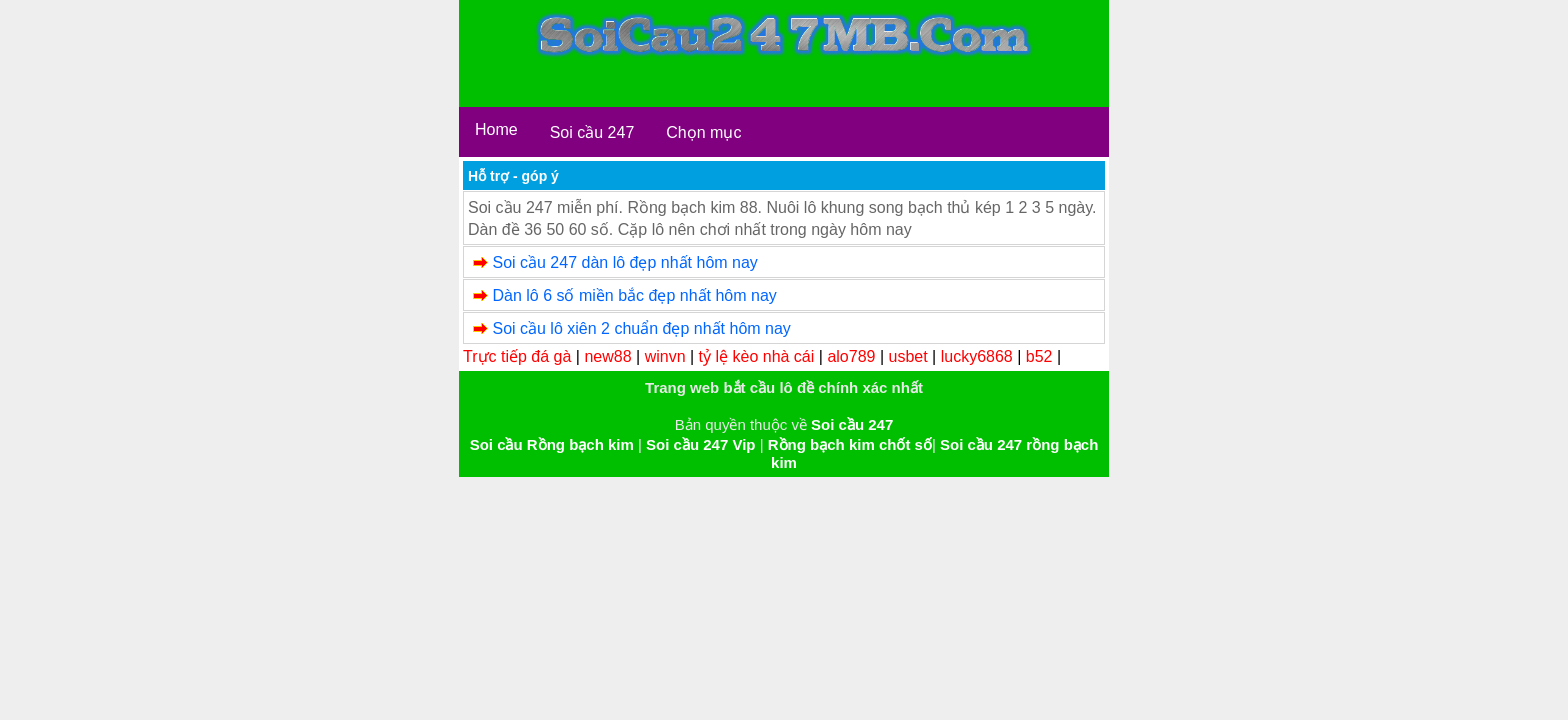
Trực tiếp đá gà (517, 356)
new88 (607, 356)
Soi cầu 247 (592, 132)
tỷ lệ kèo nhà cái (757, 356)
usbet (908, 356)
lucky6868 (977, 356)
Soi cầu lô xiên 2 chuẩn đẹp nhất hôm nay (641, 328)
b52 (1039, 356)
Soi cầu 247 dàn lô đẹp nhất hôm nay (624, 262)
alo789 (851, 356)
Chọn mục (703, 132)
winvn (665, 356)
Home (496, 129)
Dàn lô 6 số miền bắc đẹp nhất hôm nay (634, 295)
